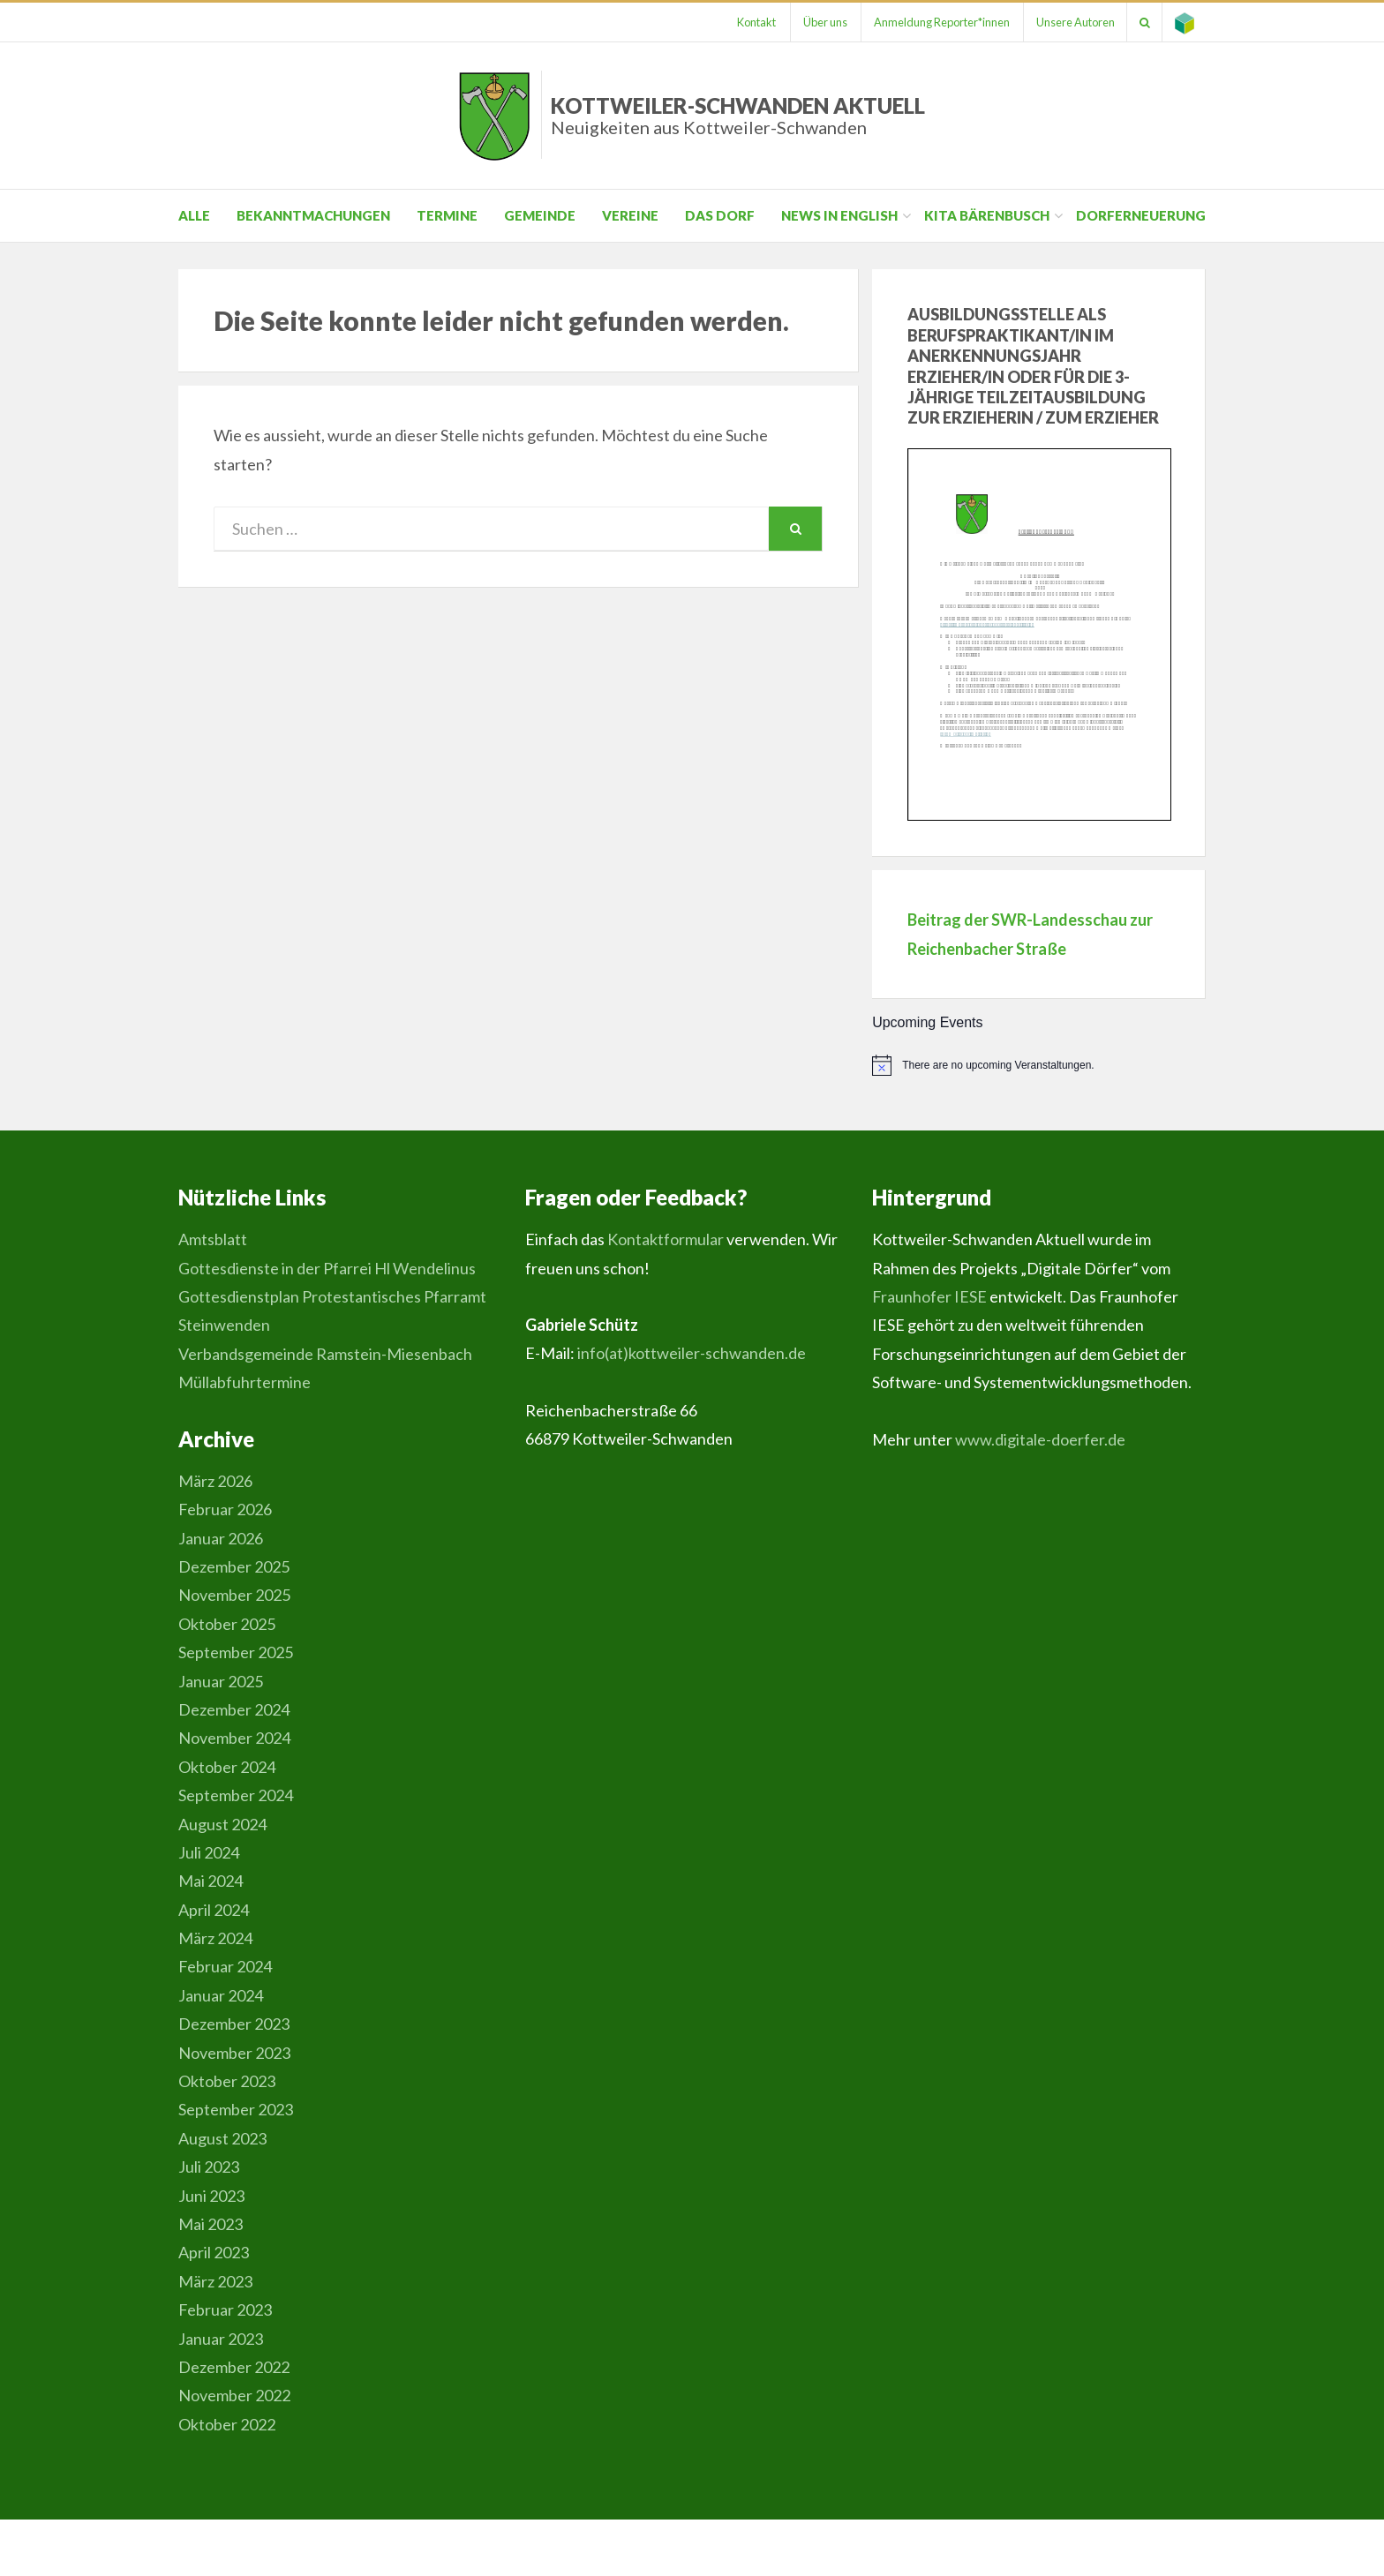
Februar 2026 (225, 1509)
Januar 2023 (220, 2338)
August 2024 (222, 1824)
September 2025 (235, 1652)
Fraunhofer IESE (929, 1296)
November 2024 (234, 1737)
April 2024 (213, 1909)
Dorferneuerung (1141, 215)
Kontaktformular (665, 1239)
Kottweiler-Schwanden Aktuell (738, 115)
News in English (839, 215)
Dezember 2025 (234, 1566)
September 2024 (235, 1795)
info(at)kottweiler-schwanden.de (691, 1353)
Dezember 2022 (234, 2367)
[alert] (1039, 1065)
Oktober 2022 (226, 2424)
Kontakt (743, 22)
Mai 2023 (210, 2224)
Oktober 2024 (226, 1766)
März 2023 (215, 2281)
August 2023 (222, 2138)
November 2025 (234, 1594)
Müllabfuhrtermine (244, 1382)
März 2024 (215, 1938)
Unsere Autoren (1069, 22)
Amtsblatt (212, 1239)
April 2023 (213, 2252)
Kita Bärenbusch (986, 215)
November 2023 (234, 2052)
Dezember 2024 (234, 1709)
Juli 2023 (208, 2166)
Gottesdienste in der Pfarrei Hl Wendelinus (327, 1268)
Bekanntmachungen (313, 215)
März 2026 (215, 1481)
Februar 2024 (225, 1966)
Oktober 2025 (226, 1623)
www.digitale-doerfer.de (1040, 1439)
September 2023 (235, 2109)
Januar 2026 (220, 1538)
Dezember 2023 (234, 2023)
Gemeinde (539, 215)
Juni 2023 (211, 2195)
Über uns (814, 22)
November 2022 (234, 2395)
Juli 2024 (208, 1852)
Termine (447, 215)
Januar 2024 (220, 1995)
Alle (194, 215)
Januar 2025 (220, 1681)
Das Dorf (720, 215)
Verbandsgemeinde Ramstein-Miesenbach (325, 1353)
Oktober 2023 (226, 2081)
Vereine (630, 215)
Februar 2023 (225, 2309)
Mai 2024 (210, 1880)
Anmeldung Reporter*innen (933, 22)
